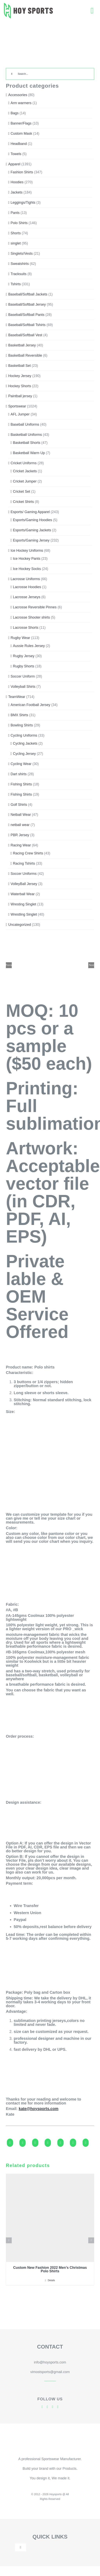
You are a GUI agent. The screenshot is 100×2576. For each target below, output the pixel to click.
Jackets (17, 192)
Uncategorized (19, 925)
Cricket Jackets (25, 471)
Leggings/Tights (23, 202)
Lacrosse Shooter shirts (31, 617)
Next (91, 965)
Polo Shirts (19, 223)
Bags (15, 113)
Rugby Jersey (23, 656)
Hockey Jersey (19, 376)
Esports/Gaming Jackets (32, 530)
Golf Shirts (19, 805)
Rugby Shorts (23, 666)
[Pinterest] (86, 2144)
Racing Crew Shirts (28, 853)
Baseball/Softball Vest (25, 335)
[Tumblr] (73, 2144)
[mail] (58, 2407)
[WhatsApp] (60, 2144)
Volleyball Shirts (23, 687)
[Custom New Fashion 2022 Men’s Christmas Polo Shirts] (50, 2218)
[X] (22, 2144)
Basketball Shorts (26, 443)
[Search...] (50, 74)
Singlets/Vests (22, 253)
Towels (16, 154)
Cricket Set (21, 491)
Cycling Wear (21, 764)
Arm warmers (21, 103)
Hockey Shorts (19, 386)
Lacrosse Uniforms (25, 579)
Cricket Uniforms (24, 463)
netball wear (20, 825)
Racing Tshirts (24, 863)
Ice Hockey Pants (26, 559)
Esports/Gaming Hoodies (32, 520)
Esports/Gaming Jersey (31, 540)
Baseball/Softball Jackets (27, 294)
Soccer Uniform (23, 676)
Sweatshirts (20, 264)
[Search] (12, 74)
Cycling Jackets (25, 743)
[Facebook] (10, 2144)
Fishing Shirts (21, 784)
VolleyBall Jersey (24, 884)
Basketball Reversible (25, 355)
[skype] (52, 2407)
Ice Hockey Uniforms (27, 550)
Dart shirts (19, 774)
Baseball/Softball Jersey (27, 304)
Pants (15, 213)
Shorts (16, 233)
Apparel (14, 164)
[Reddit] (35, 2144)
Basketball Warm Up (29, 453)
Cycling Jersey (24, 754)
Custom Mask (21, 133)
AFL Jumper (20, 414)
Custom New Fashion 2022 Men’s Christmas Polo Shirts (50, 2269)
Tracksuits (18, 274)
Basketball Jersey (22, 345)
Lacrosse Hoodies (27, 587)
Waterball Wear (23, 894)
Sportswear (17, 406)
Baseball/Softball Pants (26, 315)
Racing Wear (21, 845)
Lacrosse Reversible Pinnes (35, 607)
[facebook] (42, 2407)
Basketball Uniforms (26, 435)
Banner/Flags (21, 123)
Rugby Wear (20, 638)
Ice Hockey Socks (27, 569)
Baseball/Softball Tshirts (27, 325)
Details (51, 2280)
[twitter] (47, 2407)
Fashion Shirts (22, 172)
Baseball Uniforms (25, 424)
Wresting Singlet (23, 904)
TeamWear (16, 697)
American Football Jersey (30, 705)
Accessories (17, 95)
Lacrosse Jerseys (26, 597)
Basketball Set (19, 366)
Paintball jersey (20, 396)
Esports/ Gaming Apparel (30, 512)
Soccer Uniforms (24, 874)
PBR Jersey (20, 835)
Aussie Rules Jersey (29, 646)
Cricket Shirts (23, 502)
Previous (9, 965)
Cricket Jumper (25, 481)
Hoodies (17, 182)
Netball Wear (21, 815)
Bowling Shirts (22, 725)
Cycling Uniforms (24, 735)
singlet (16, 243)
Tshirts (16, 284)
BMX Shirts (19, 715)
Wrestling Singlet (24, 914)
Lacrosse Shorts (25, 628)
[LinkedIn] (48, 2144)
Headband (19, 144)
